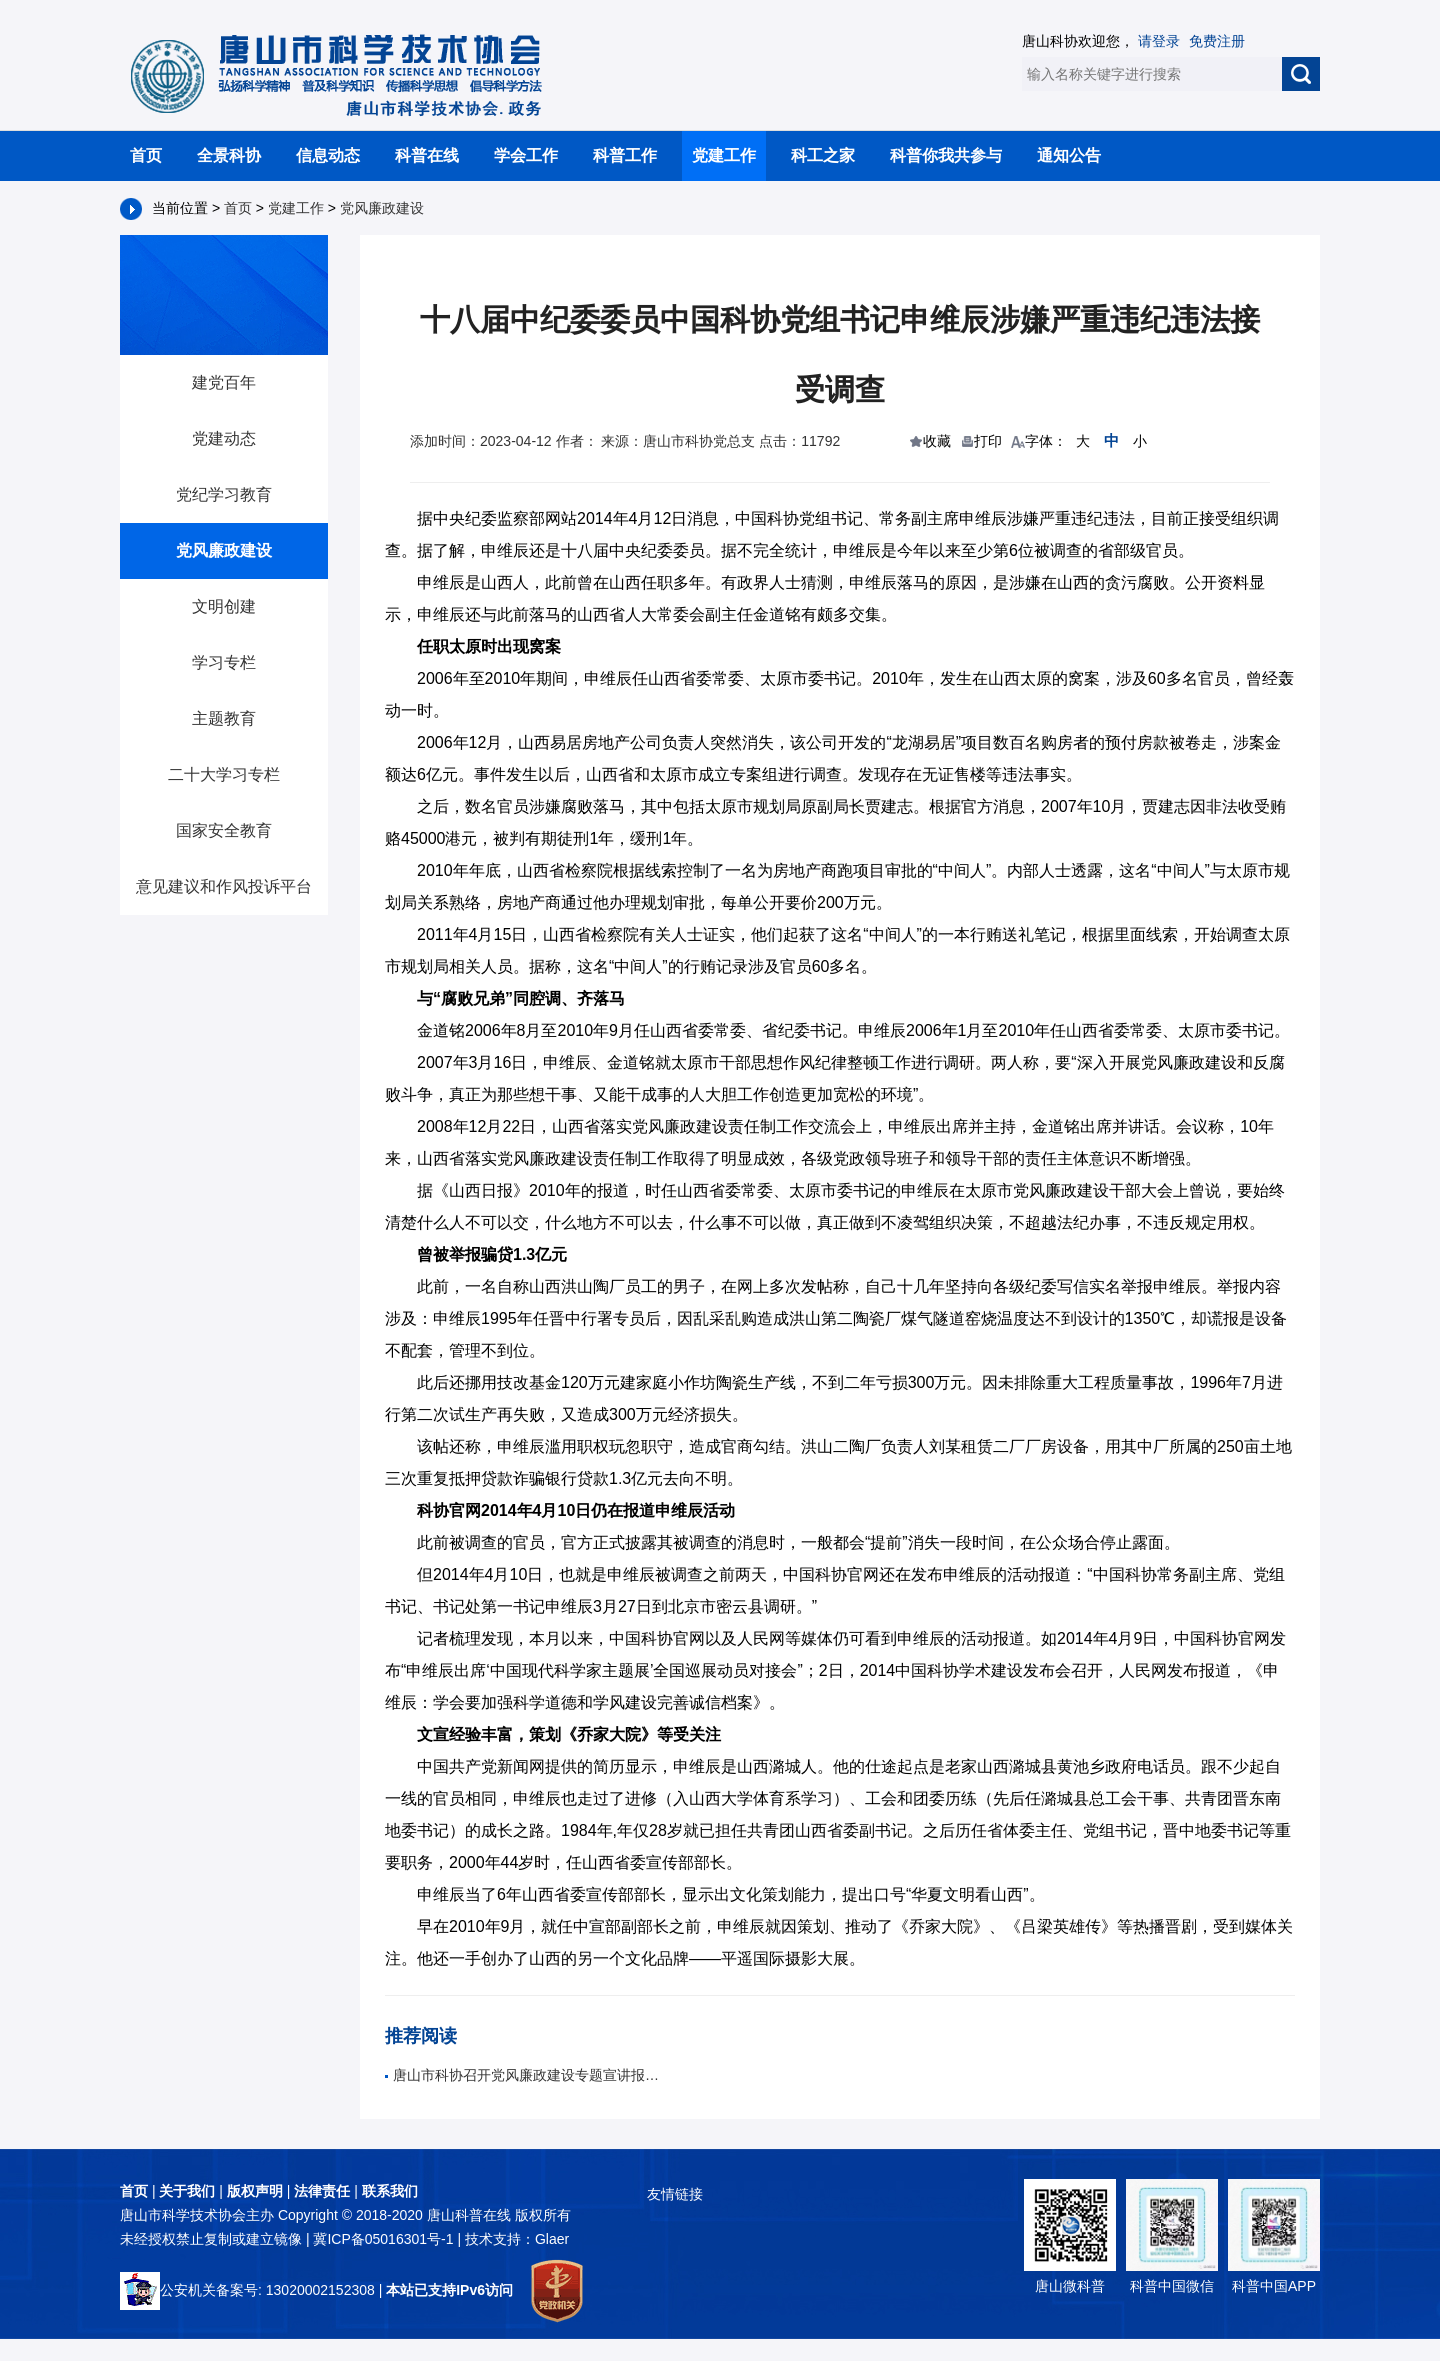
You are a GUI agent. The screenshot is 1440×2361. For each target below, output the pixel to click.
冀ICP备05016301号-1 (385, 2239)
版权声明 (255, 2191)
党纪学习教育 (224, 494)
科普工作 (625, 155)
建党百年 (224, 382)
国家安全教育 (224, 830)
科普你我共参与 (946, 155)
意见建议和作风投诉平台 (224, 886)
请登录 (1159, 41)
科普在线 (427, 155)
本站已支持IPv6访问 (449, 2290)
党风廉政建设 (382, 208)
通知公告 (1069, 155)
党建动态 (224, 438)
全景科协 (229, 155)
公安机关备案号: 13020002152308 (247, 2290)
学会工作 (526, 155)
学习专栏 (224, 662)
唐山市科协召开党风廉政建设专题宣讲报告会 (525, 2075)
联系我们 (390, 2191)
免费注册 (1217, 41)
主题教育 (224, 718)
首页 (146, 155)
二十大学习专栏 (224, 774)
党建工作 (724, 155)
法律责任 (322, 2191)
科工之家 (823, 155)
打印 (988, 441)
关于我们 (187, 2191)
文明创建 (224, 606)
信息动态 (328, 155)
